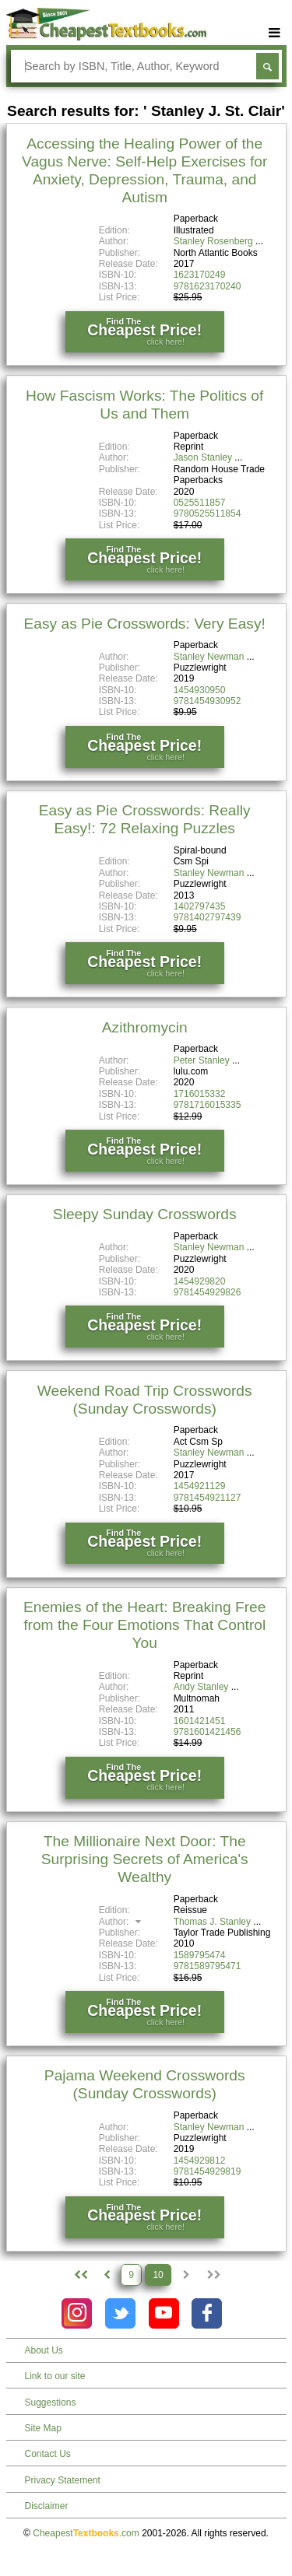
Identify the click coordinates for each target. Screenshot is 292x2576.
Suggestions (50, 2402)
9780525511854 (207, 513)
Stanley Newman (209, 656)
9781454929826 (207, 1292)
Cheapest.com (86, 2533)
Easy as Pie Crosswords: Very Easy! (145, 623)
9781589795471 (207, 1966)
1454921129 (200, 1486)
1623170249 (200, 274)
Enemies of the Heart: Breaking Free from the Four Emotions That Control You (144, 1625)
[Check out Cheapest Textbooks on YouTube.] (164, 2313)
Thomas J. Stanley (212, 1921)
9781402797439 (207, 917)
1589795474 (200, 1955)
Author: (122, 1921)
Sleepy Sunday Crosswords (145, 1214)
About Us (44, 2350)
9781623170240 (207, 286)
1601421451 (200, 1721)
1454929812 (200, 2160)
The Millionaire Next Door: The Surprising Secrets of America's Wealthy (144, 1859)
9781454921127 (207, 1497)
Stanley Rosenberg (213, 241)
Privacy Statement (62, 2480)
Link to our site (55, 2376)
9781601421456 (207, 1731)
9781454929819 (207, 2171)
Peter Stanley (202, 1060)
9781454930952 (207, 701)
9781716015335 (207, 1104)
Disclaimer (47, 2506)
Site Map (43, 2428)
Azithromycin (145, 1027)
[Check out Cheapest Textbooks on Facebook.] (207, 2313)
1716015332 (200, 1093)
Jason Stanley (203, 457)
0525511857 (200, 502)
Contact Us (48, 2453)
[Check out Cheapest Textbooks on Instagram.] (77, 2313)
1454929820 (200, 1281)
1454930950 (200, 690)
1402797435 (200, 906)
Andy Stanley (201, 1686)
